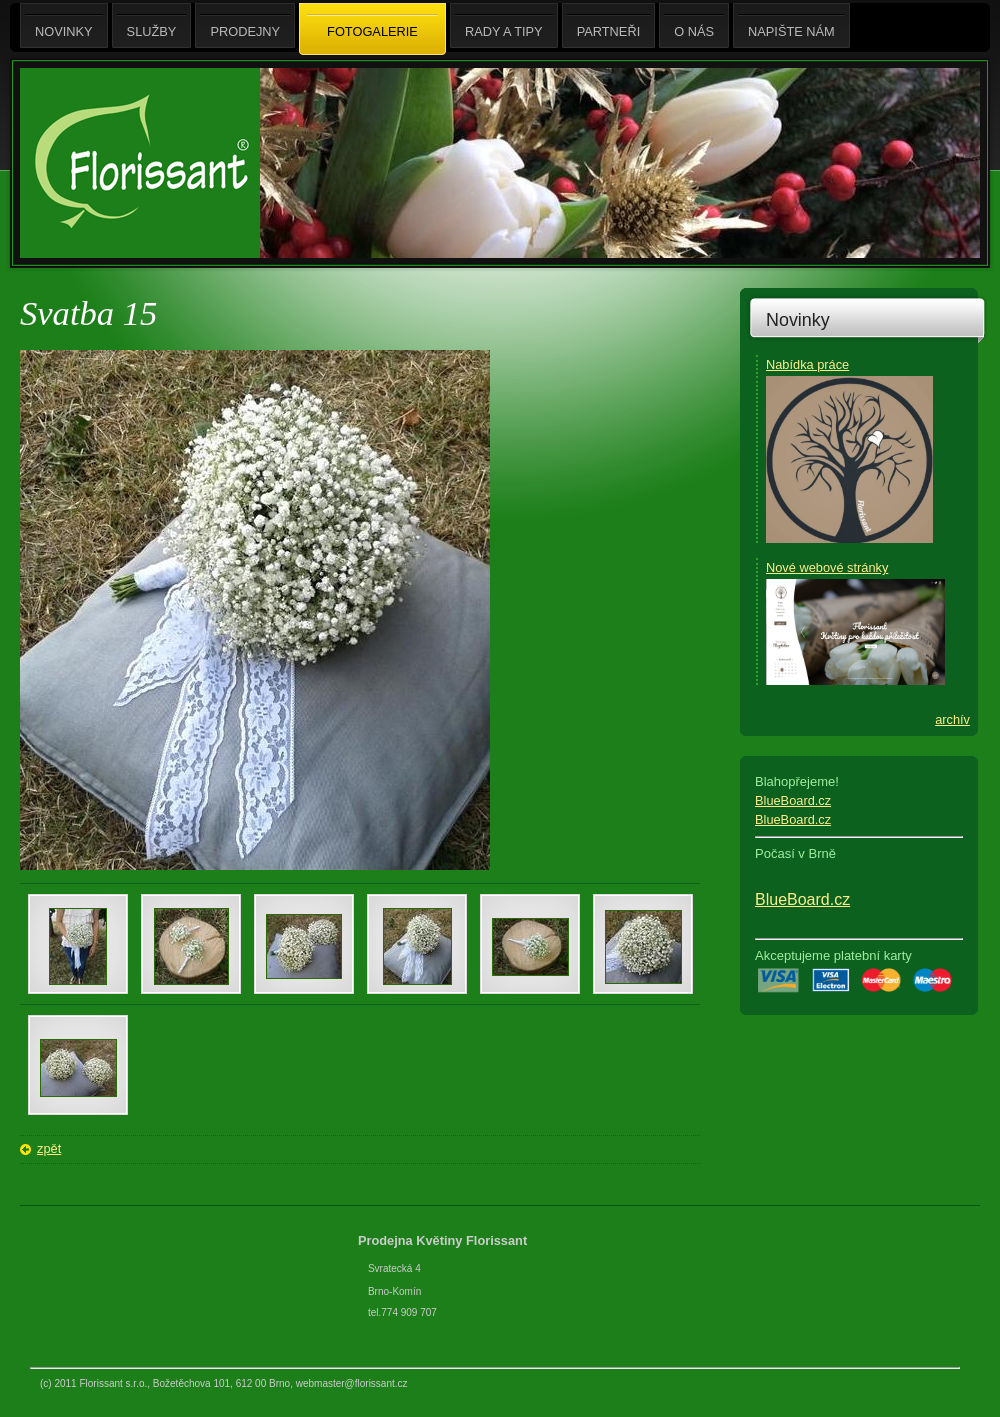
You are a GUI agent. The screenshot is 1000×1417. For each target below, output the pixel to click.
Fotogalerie (372, 30)
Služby (152, 25)
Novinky (798, 320)
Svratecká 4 (394, 1268)
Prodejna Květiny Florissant (444, 1240)
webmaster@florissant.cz (352, 1383)
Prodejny (245, 25)
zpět (49, 1148)
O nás (694, 25)
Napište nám (791, 25)
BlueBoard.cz (793, 800)
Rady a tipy (504, 25)
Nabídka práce (807, 364)
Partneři (609, 25)
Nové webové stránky (827, 567)
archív (952, 719)
